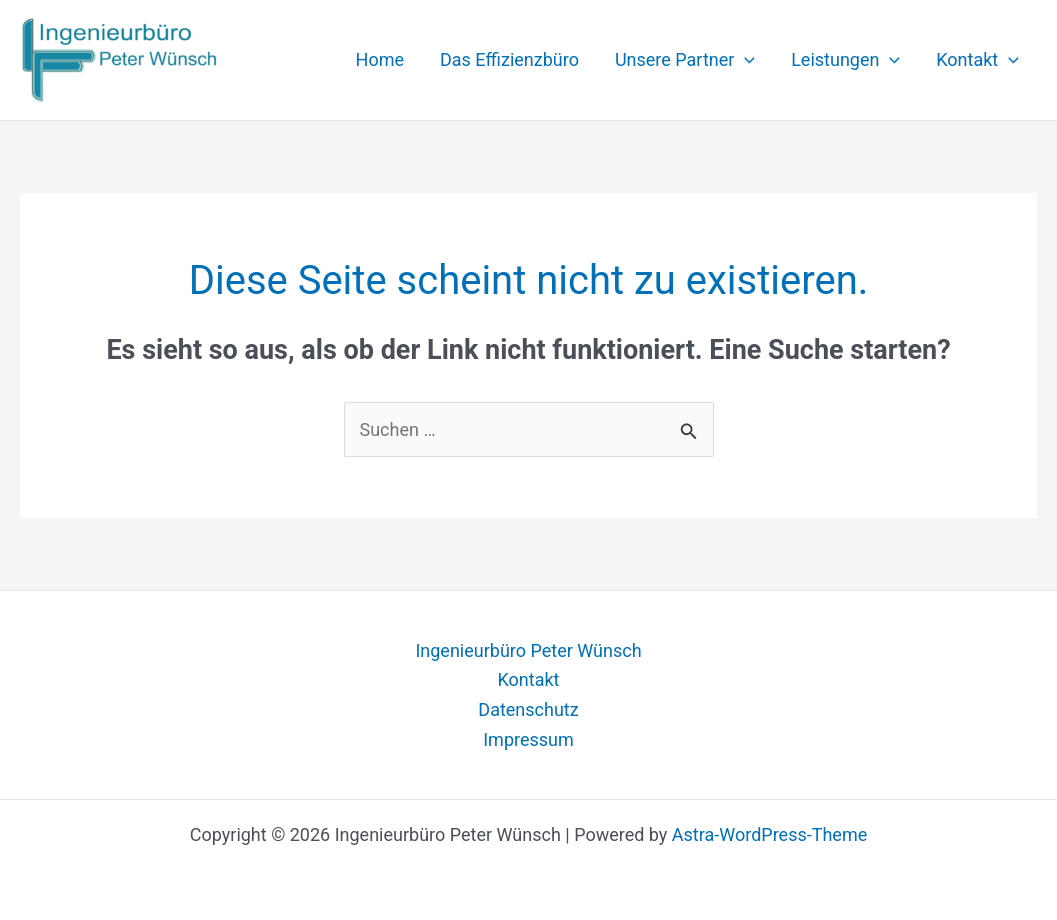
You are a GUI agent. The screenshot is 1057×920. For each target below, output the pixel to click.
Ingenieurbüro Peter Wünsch (528, 650)
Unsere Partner (685, 60)
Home (380, 59)
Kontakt (977, 60)
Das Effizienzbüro (509, 59)
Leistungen (845, 60)
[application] (744, 60)
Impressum (528, 739)
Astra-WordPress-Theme (769, 834)
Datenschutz (528, 709)
